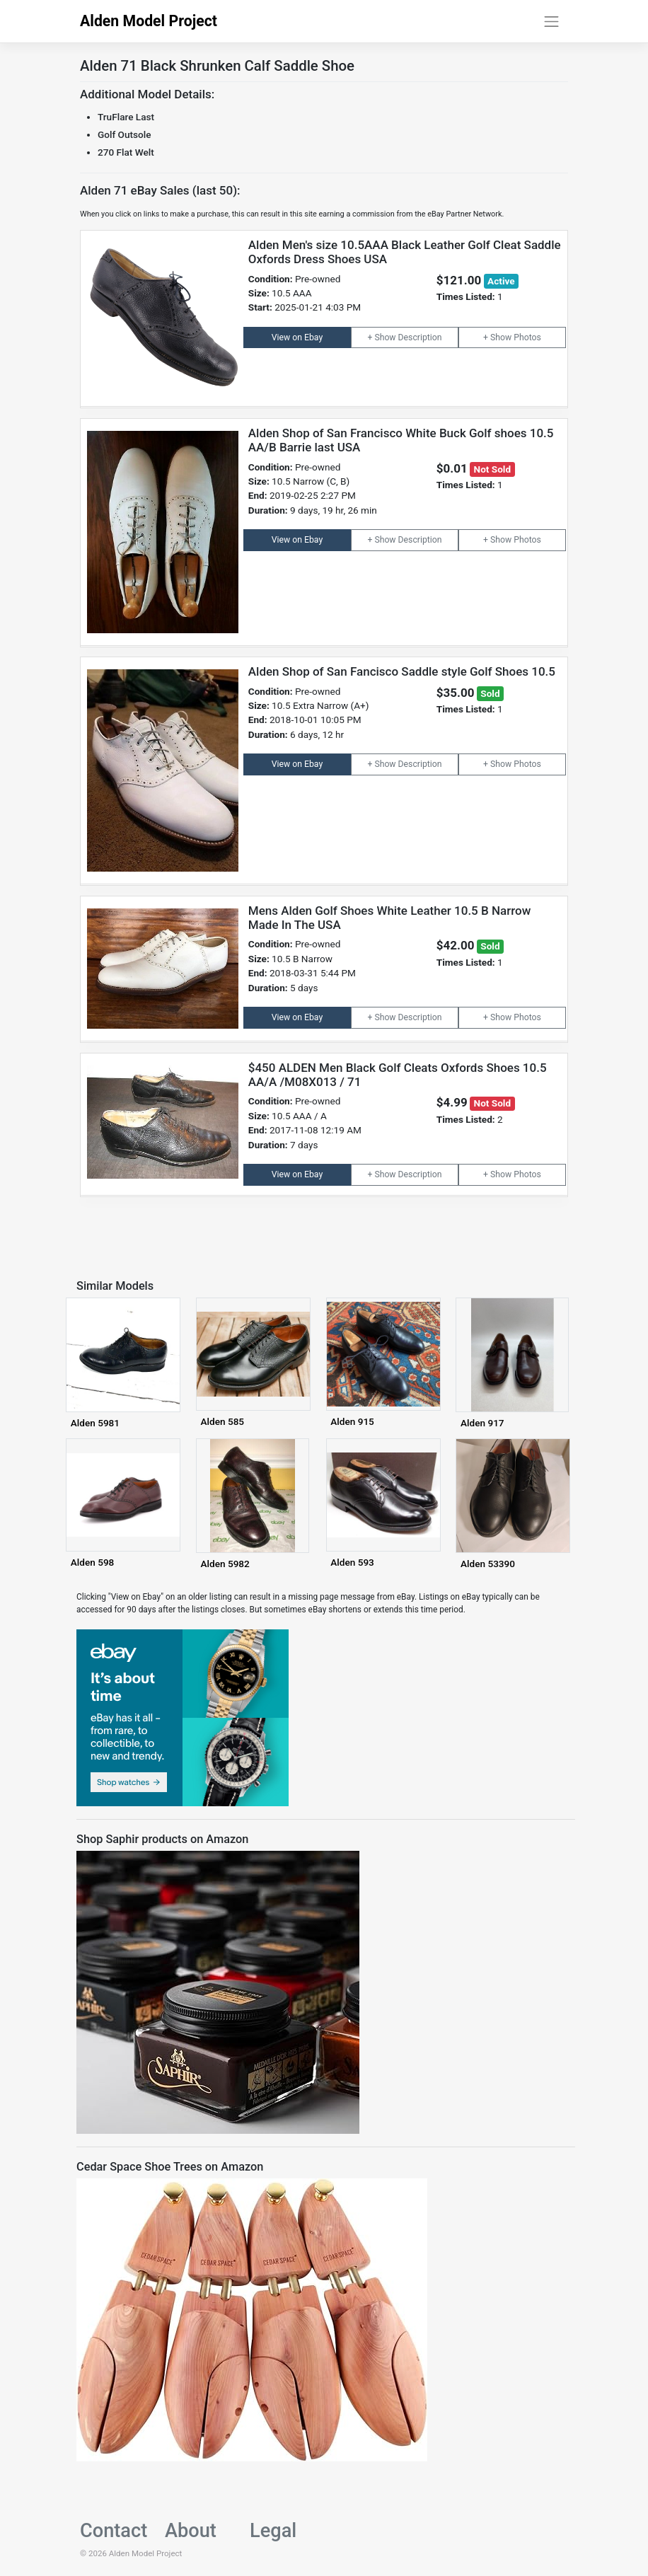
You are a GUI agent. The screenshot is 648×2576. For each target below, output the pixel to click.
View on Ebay (297, 337)
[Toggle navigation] (552, 21)
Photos (527, 337)
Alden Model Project (148, 21)
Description (420, 337)
